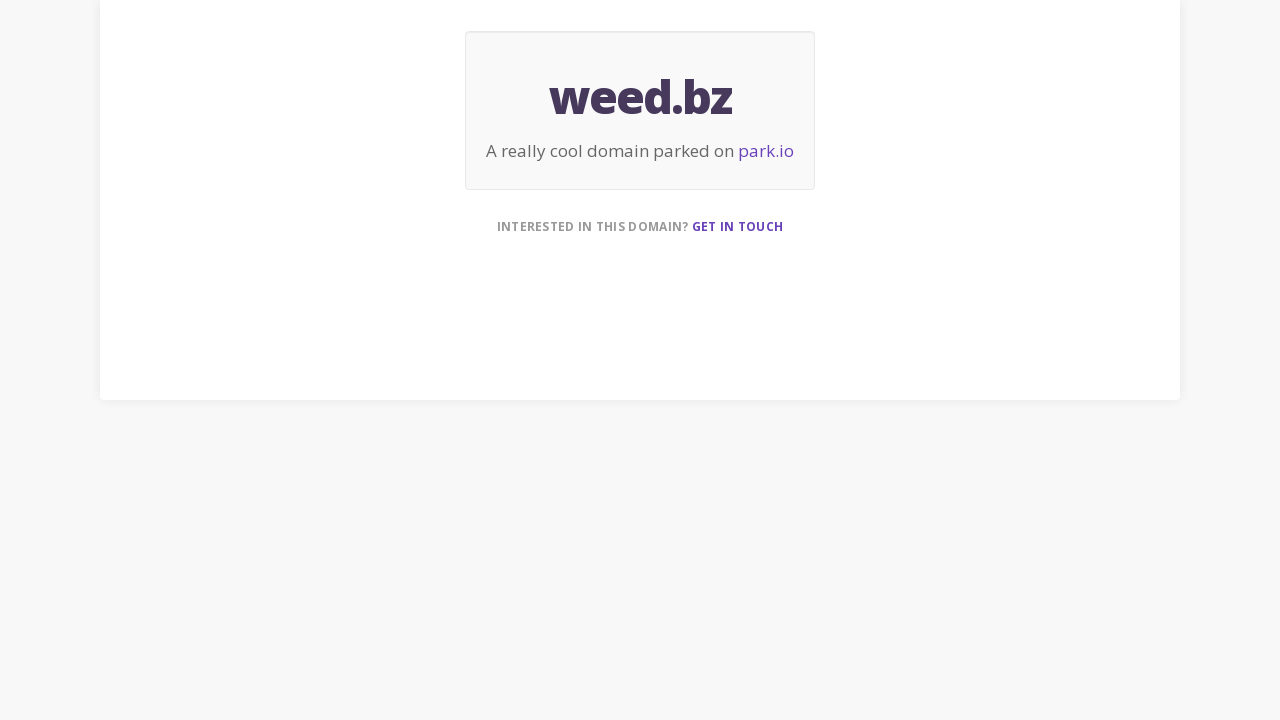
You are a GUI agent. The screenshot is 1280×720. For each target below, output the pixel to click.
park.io (766, 150)
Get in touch (738, 226)
